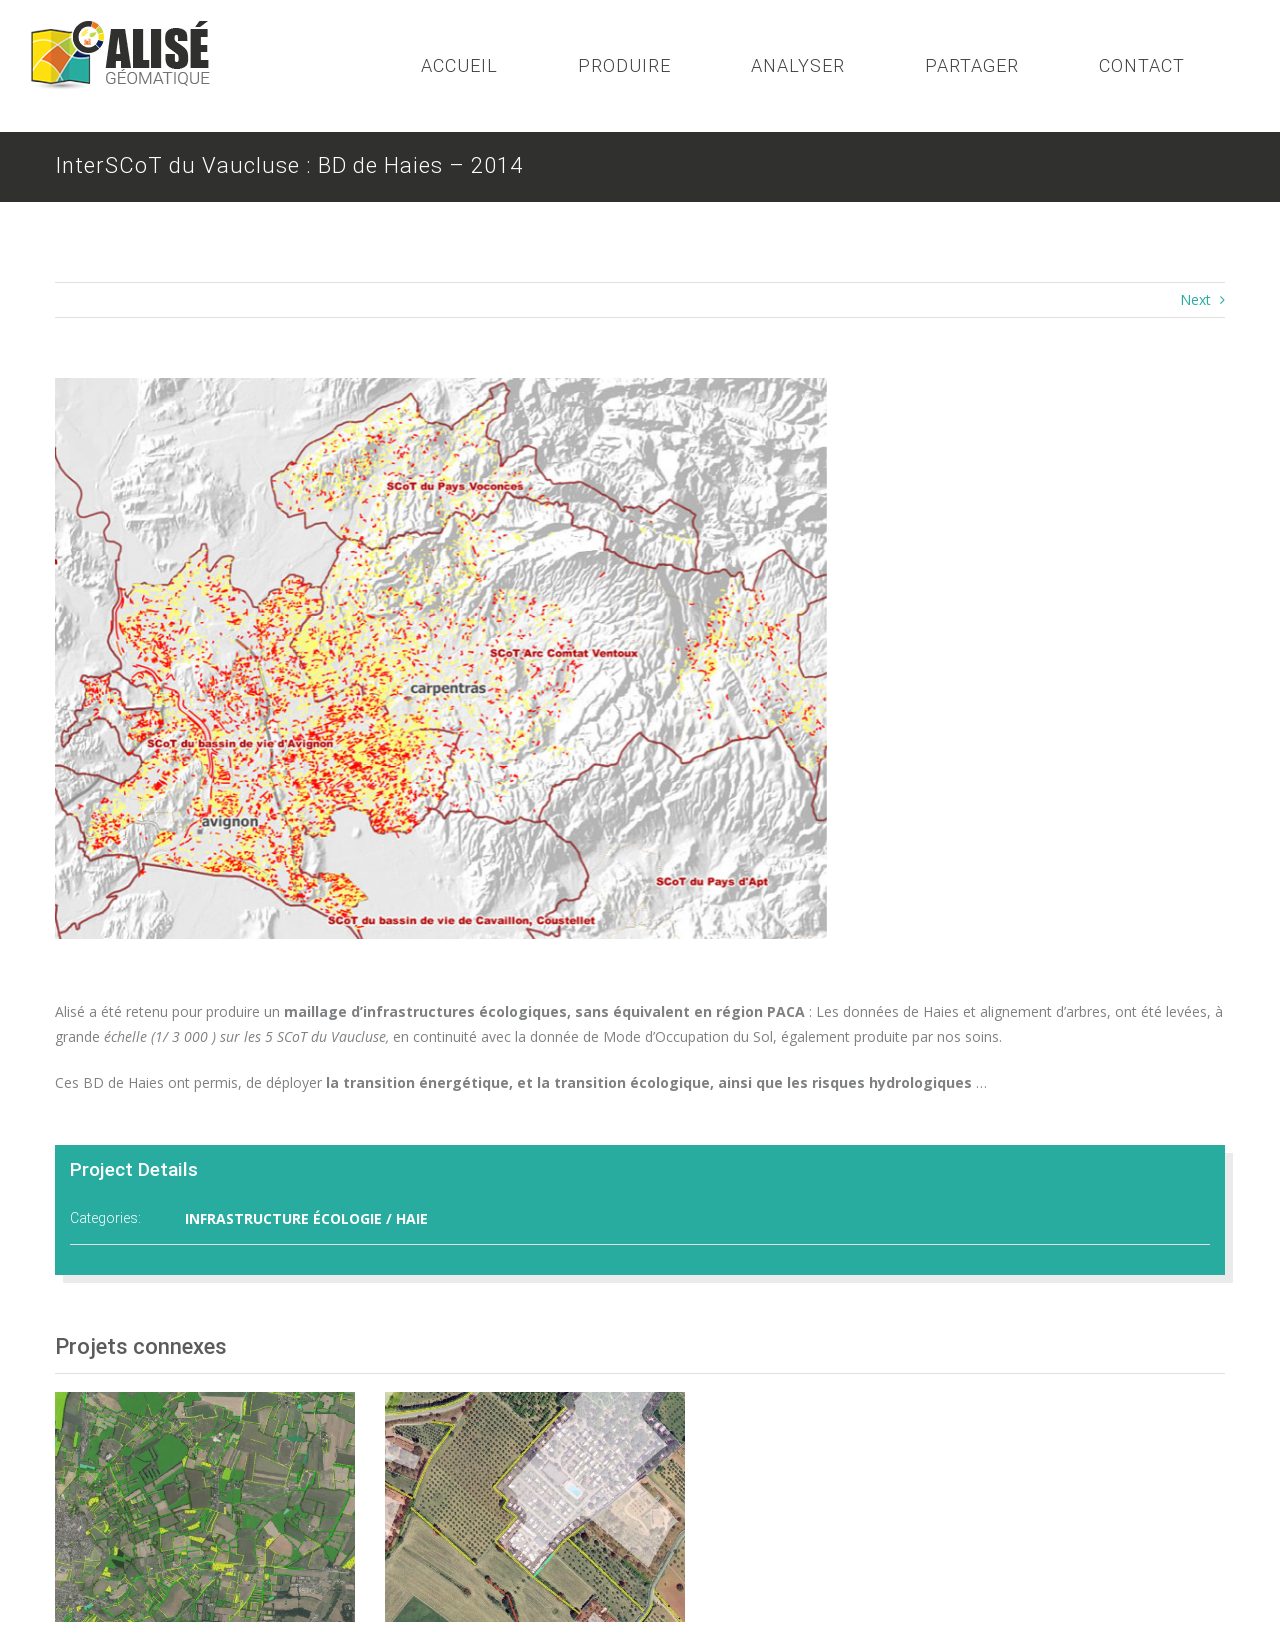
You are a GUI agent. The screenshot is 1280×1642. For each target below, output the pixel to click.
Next (1195, 299)
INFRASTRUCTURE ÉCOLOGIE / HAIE (306, 1218)
